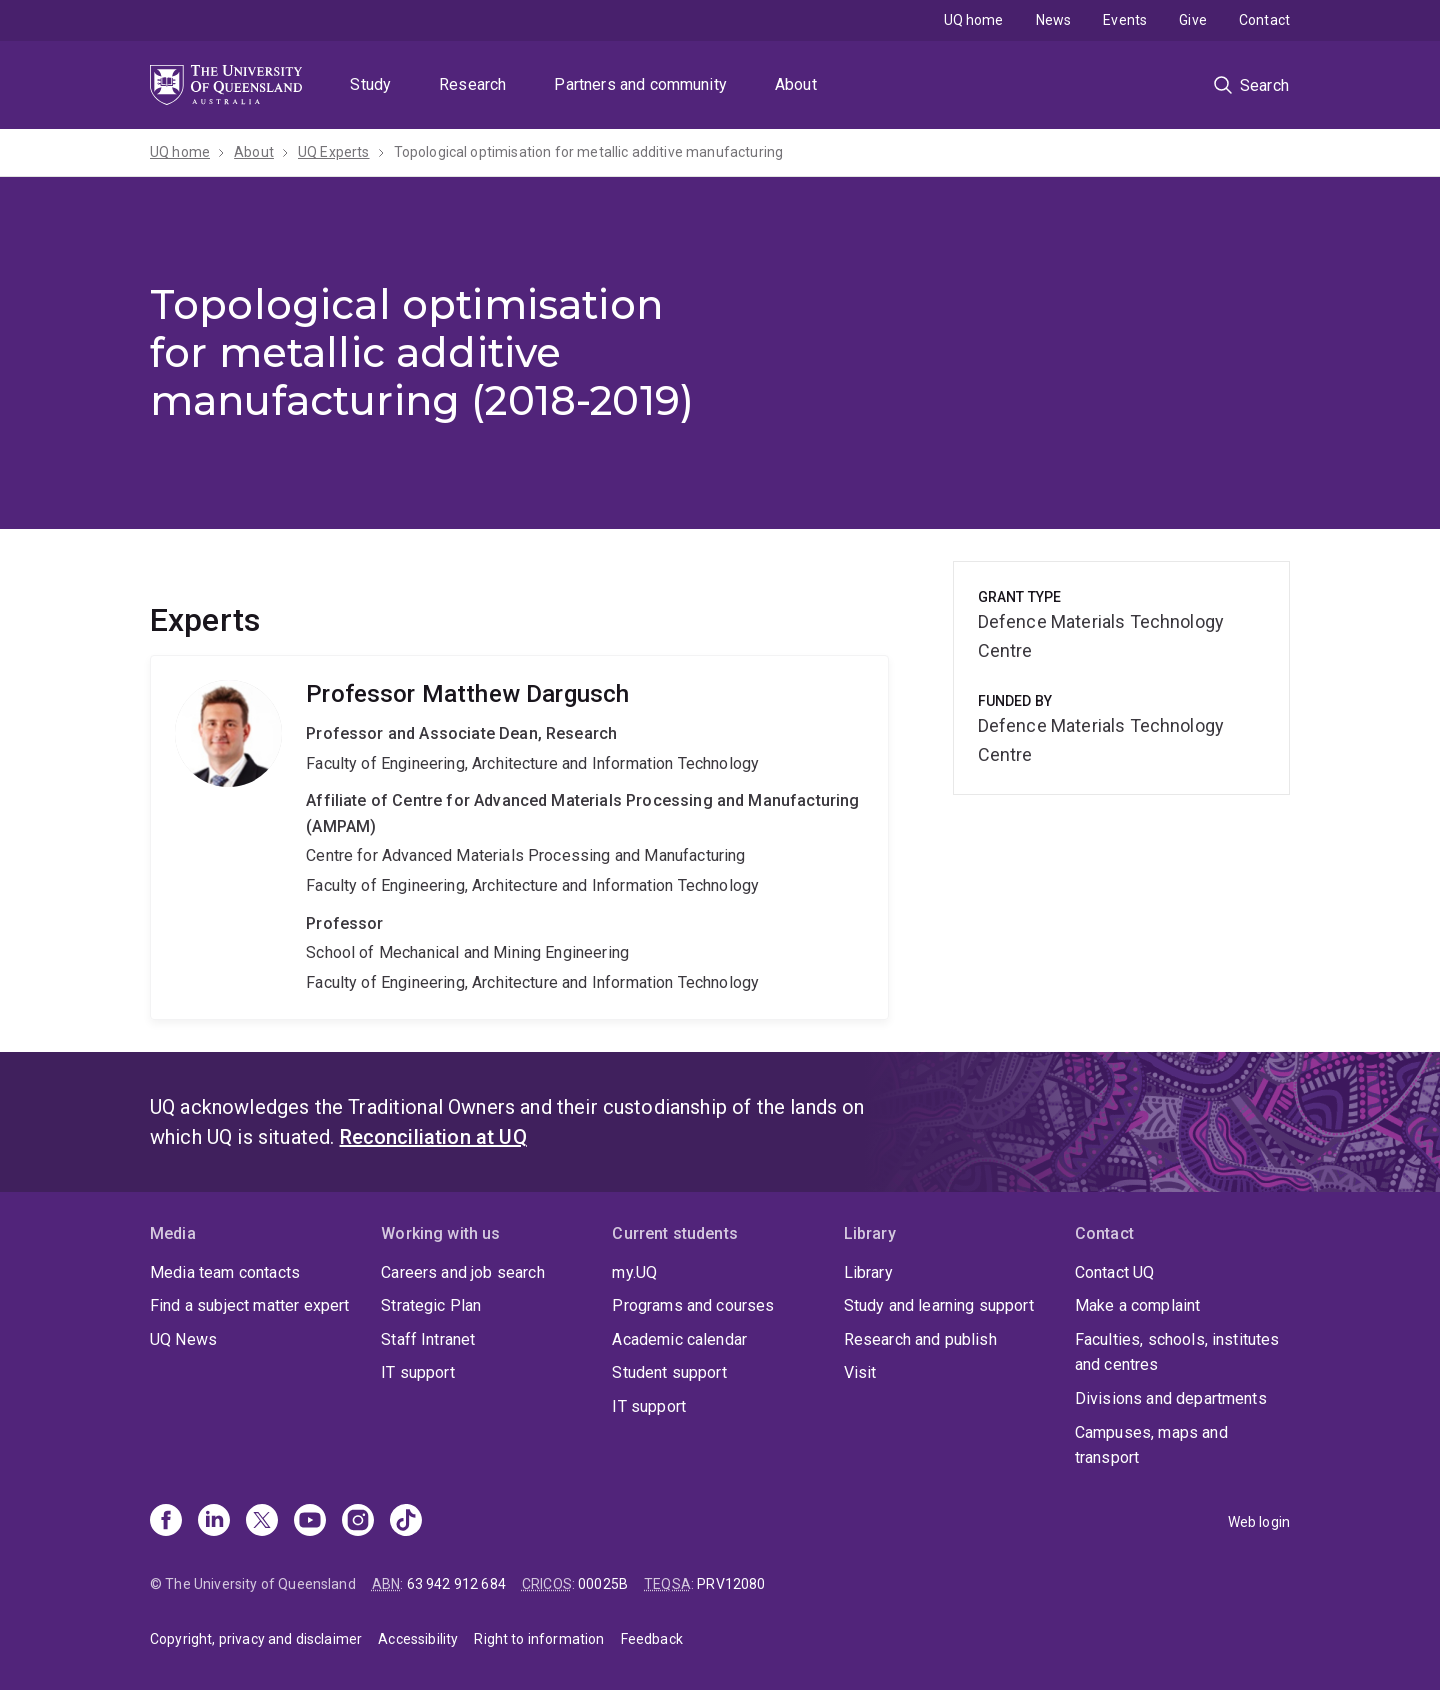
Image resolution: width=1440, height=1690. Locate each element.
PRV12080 (731, 1584)
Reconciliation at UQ (433, 1137)
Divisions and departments (1171, 1398)
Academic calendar (679, 1339)
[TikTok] (406, 1522)
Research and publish (920, 1339)
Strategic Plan (431, 1305)
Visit (860, 1372)
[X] (262, 1522)
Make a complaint (1138, 1305)
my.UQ (634, 1272)
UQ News (183, 1339)
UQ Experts (334, 152)
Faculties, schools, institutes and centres (1177, 1352)
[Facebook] (166, 1522)
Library (868, 1272)
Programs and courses (693, 1305)
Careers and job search (463, 1272)
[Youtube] (310, 1522)
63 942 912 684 (456, 1584)
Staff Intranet (428, 1339)
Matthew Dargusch (519, 837)
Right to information (539, 1639)
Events (1125, 20)
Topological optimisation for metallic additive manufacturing (589, 152)
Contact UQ (1115, 1272)
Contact (1264, 20)
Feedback (652, 1639)
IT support (418, 1372)
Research (472, 84)
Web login (1259, 1522)
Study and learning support (939, 1305)
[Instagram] (358, 1522)
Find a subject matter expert (249, 1305)
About (796, 84)
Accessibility (418, 1639)
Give (1193, 20)
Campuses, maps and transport (1151, 1445)
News (1054, 20)
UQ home (974, 20)
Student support (669, 1372)
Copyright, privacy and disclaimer (256, 1639)
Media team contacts (225, 1272)
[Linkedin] (214, 1522)
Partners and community (640, 84)
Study (370, 84)
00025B (603, 1584)
